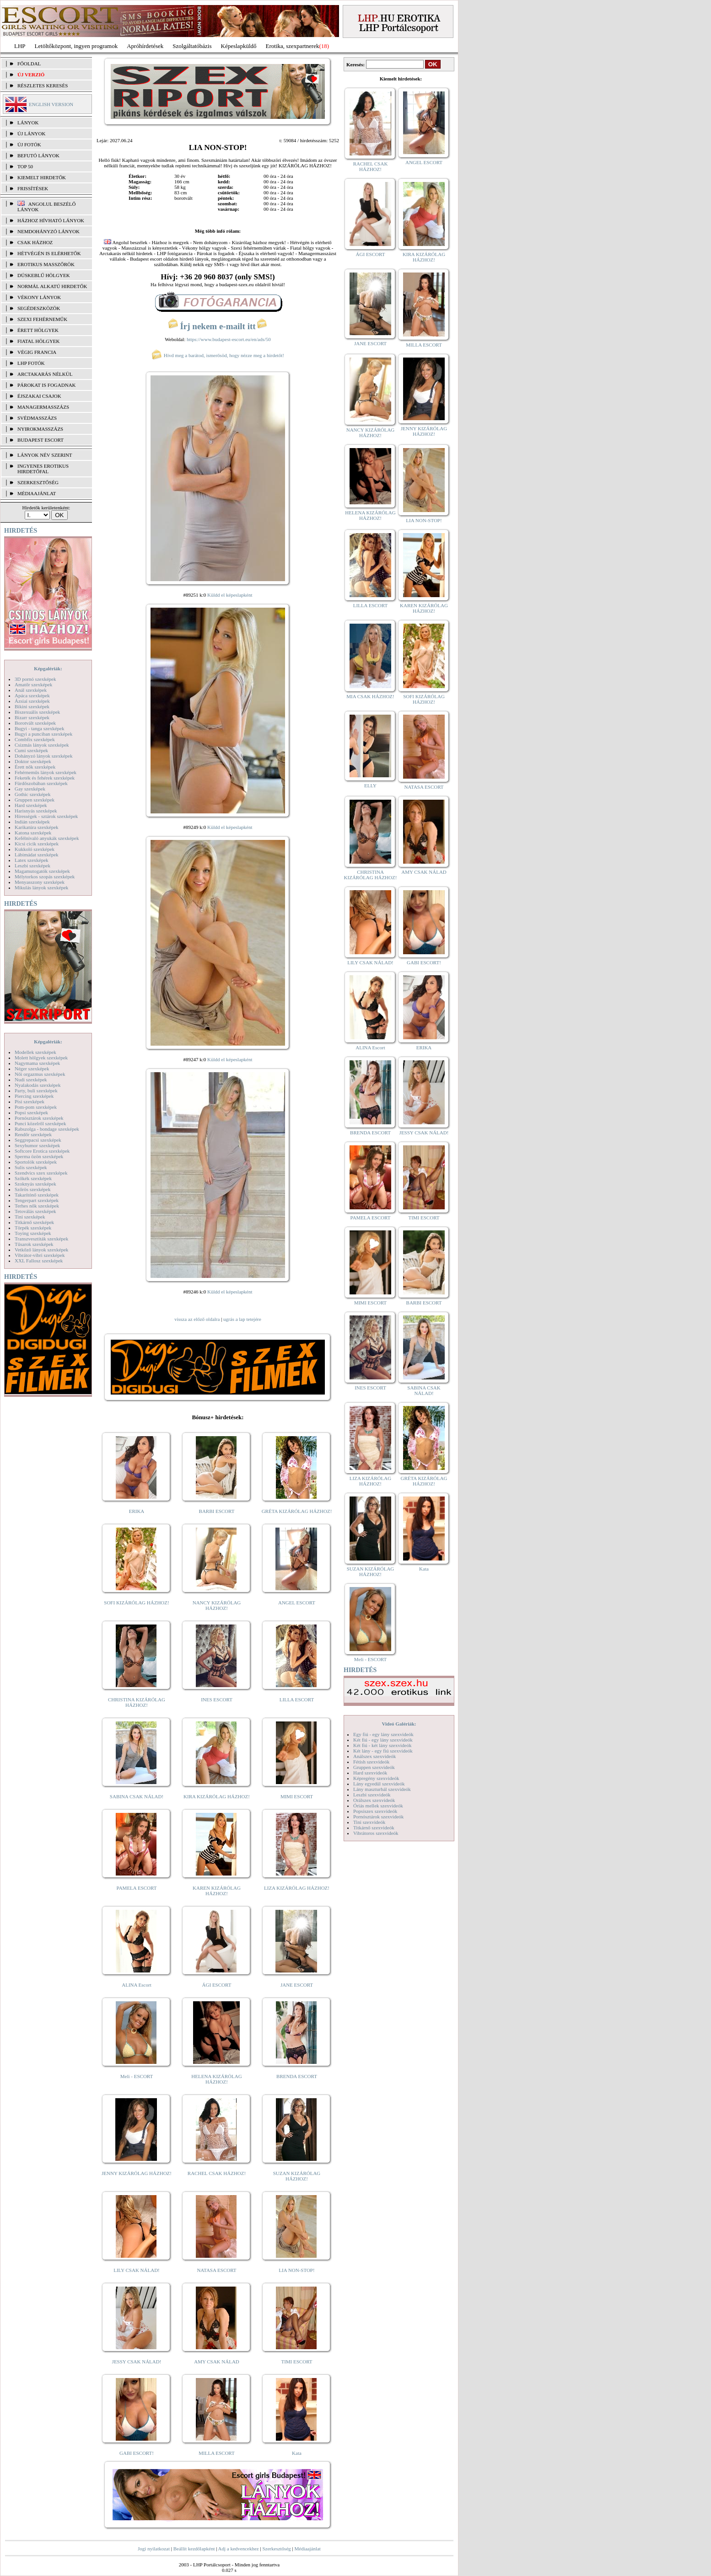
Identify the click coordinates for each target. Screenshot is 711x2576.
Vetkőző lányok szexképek (41, 1249)
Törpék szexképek (33, 1227)
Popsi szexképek (31, 1112)
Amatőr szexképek (33, 684)
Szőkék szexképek (33, 1178)
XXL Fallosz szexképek (39, 1260)
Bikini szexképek (32, 706)
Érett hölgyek (38, 330)
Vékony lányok (39, 297)
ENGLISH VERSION (51, 104)
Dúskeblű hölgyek (43, 275)
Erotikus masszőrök (46, 264)
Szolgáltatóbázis (191, 46)
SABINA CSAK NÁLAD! (136, 1796)
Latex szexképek (31, 860)
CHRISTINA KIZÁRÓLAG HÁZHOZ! (136, 1702)
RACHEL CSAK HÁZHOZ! (217, 2173)
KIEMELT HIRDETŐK (41, 177)
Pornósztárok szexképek (39, 1118)
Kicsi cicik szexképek (37, 843)
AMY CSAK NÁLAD (216, 2361)
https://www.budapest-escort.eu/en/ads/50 (229, 339)
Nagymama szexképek (37, 1063)
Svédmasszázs (37, 418)
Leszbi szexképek (32, 865)
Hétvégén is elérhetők (49, 253)
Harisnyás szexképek (36, 810)
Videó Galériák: (399, 1723)
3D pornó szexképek (35, 679)
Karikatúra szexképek (37, 827)
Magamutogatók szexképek (42, 871)
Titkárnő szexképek (34, 1222)
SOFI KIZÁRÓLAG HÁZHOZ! (136, 1602)
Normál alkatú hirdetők (52, 286)
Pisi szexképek (29, 1101)
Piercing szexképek (34, 1096)
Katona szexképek (33, 832)
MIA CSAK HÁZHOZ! (370, 696)
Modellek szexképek (35, 1052)
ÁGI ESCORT (217, 1985)
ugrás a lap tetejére (242, 1319)
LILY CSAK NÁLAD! (136, 2270)
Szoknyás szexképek (35, 1183)
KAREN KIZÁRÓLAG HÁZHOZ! (217, 1890)
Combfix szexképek (35, 739)
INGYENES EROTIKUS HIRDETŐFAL (43, 468)
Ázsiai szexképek (32, 701)
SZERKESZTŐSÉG (38, 482)
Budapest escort (40, 440)
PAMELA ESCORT (137, 1888)
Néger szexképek (32, 1068)
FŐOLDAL (29, 63)
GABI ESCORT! (136, 2453)
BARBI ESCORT (217, 1511)
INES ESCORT (216, 1699)
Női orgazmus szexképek (40, 1074)
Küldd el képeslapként (229, 595)
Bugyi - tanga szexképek (39, 728)
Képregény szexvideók (376, 1778)
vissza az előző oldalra (197, 1319)
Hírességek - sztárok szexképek (46, 816)
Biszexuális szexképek (37, 712)
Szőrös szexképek (33, 1189)
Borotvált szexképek (35, 723)
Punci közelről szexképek (40, 1123)
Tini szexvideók (369, 1822)
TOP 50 (25, 166)
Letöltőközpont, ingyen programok (76, 46)
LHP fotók (31, 363)
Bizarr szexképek (32, 717)
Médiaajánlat (307, 2548)
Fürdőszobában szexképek (41, 783)
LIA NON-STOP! (296, 2270)
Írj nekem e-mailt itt (217, 326)
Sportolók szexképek (36, 1162)
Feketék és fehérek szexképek (45, 777)
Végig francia (36, 352)
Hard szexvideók (370, 1772)
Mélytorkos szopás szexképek (45, 876)
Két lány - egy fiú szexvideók (383, 1750)
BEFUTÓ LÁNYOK (38, 155)
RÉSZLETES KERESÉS (42, 85)
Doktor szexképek (33, 761)
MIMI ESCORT (296, 1796)
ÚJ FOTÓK (29, 144)
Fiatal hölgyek (38, 341)
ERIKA (137, 1511)
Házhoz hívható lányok (50, 220)
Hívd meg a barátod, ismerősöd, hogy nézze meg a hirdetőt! (217, 355)
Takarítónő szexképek (37, 1194)
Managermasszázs (43, 407)
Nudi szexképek (31, 1079)
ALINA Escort (136, 1985)
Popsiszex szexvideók (375, 1811)
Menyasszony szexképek (40, 882)
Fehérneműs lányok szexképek (45, 772)
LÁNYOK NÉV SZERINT (44, 455)
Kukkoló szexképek (34, 849)
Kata (297, 2453)
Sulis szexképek (31, 1167)
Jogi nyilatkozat (154, 2548)
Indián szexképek (32, 821)
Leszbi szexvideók (372, 1794)
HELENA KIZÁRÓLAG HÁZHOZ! (216, 2079)
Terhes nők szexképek (37, 1205)
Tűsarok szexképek (34, 1244)
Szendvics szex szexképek (41, 1173)
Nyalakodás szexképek (38, 1085)
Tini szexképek (30, 1216)
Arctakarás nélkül (44, 374)
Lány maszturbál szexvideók (382, 1789)
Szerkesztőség (276, 2548)
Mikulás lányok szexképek (41, 887)
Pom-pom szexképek (36, 1107)
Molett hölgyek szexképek (41, 1057)
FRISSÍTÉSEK (32, 188)
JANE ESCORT (296, 1985)
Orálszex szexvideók (374, 1800)
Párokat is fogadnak (46, 385)
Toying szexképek (33, 1233)
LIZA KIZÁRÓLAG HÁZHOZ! (296, 1888)
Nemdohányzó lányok (48, 231)
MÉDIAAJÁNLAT (36, 493)
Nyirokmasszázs (40, 429)
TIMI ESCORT (296, 2361)
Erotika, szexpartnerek (292, 46)
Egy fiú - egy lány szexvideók (383, 1734)
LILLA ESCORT (297, 1699)
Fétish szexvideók (371, 1761)
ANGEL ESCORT (296, 1602)
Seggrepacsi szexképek (38, 1140)
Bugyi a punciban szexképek (43, 734)
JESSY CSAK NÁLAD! (137, 2361)
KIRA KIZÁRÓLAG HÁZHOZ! (216, 1796)
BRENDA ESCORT (296, 2076)
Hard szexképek (31, 805)
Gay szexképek (30, 788)
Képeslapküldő (239, 46)
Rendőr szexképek (33, 1134)
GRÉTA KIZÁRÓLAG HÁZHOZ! (297, 1511)
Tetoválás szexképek (35, 1211)
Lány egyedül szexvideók (378, 1783)
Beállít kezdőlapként (194, 2548)
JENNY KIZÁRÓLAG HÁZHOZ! (137, 2173)
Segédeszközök (38, 308)
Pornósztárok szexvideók (378, 1816)
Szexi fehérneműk (42, 319)
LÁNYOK (27, 122)
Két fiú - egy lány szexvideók (383, 1739)
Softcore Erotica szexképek (42, 1151)
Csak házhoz (35, 242)
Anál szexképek (31, 690)
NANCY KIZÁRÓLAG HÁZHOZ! (217, 1605)
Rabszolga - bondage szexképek (47, 1129)
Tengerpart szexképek (37, 1200)
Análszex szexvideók (374, 1756)
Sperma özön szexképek (39, 1156)
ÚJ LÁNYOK (31, 133)
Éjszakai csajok (39, 396)
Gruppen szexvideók (374, 1767)
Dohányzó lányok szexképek (43, 756)
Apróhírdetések (145, 46)
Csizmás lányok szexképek (42, 745)
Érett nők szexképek (35, 767)
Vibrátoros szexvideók (376, 1833)
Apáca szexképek (32, 695)
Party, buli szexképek (36, 1090)
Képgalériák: (48, 668)
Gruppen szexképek (34, 799)
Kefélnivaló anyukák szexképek (47, 838)
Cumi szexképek (31, 750)
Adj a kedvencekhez (238, 2548)
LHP (20, 46)
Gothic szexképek (33, 794)
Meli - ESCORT (136, 2076)
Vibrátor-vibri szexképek (40, 1255)
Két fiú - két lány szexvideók (382, 1745)
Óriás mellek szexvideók (378, 1805)
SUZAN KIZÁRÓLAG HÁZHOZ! (297, 2175)
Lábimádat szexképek (37, 854)
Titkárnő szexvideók (373, 1827)
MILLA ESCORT (216, 2453)
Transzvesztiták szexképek (41, 1238)
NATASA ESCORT (216, 2270)
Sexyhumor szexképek (37, 1145)
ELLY (370, 785)
